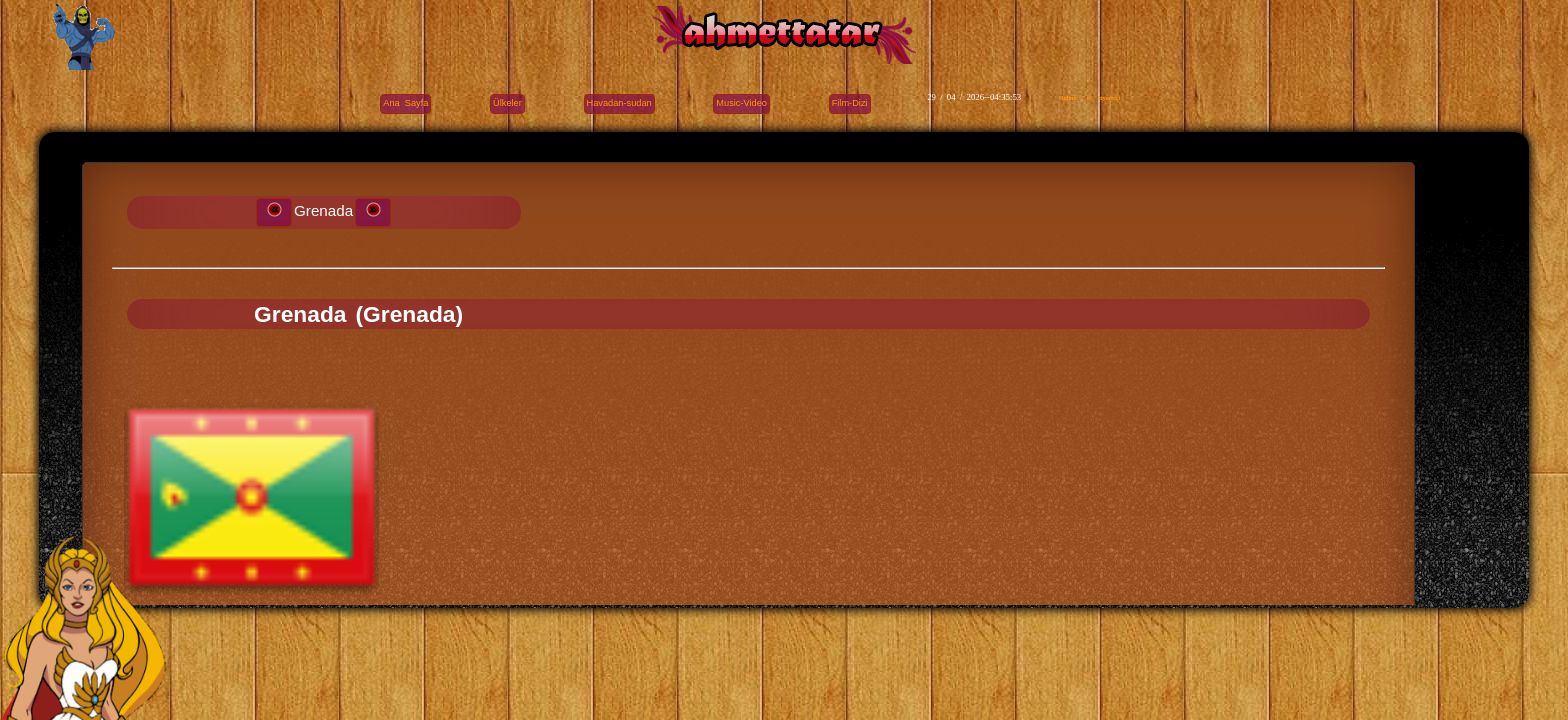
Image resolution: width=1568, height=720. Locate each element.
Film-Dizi (850, 103)
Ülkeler (507, 103)
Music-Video (741, 103)
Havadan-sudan (619, 103)
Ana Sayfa (405, 103)
